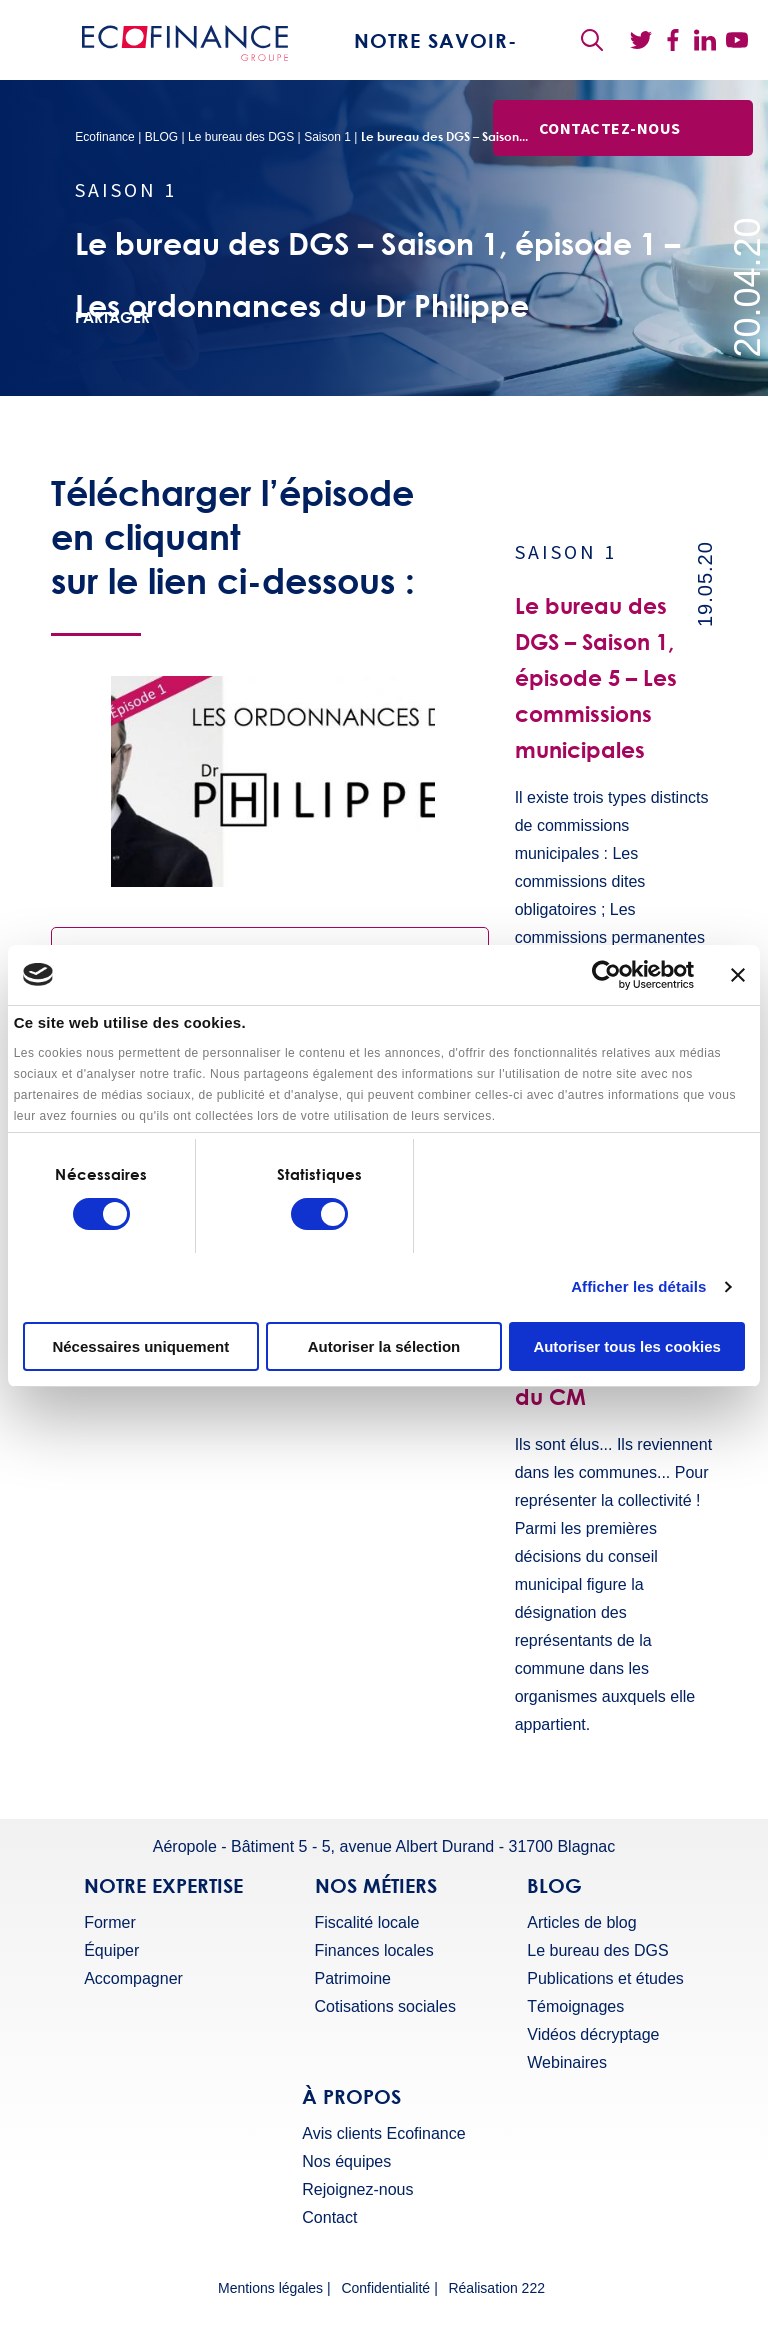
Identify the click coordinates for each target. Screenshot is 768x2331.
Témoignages (575, 2007)
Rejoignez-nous (357, 2190)
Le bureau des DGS (241, 137)
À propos (351, 2096)
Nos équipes (346, 2162)
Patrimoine (353, 1979)
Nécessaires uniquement (140, 1346)
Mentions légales (270, 2288)
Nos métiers (376, 1885)
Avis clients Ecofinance (383, 2134)
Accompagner (133, 1979)
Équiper (111, 1951)
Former (110, 1923)
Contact (329, 2218)
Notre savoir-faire (435, 70)
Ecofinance (104, 137)
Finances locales (374, 1951)
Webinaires (567, 2063)
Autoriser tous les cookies (627, 1346)
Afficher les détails (638, 1286)
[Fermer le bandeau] (738, 975)
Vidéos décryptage (593, 2035)
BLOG (161, 137)
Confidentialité (385, 2288)
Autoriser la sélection (384, 1346)
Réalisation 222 (496, 2288)
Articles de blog (581, 1923)
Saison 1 (327, 137)
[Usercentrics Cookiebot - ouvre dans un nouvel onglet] (606, 975)
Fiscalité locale (367, 1923)
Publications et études (605, 1979)
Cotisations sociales (385, 2007)
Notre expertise (163, 1885)
